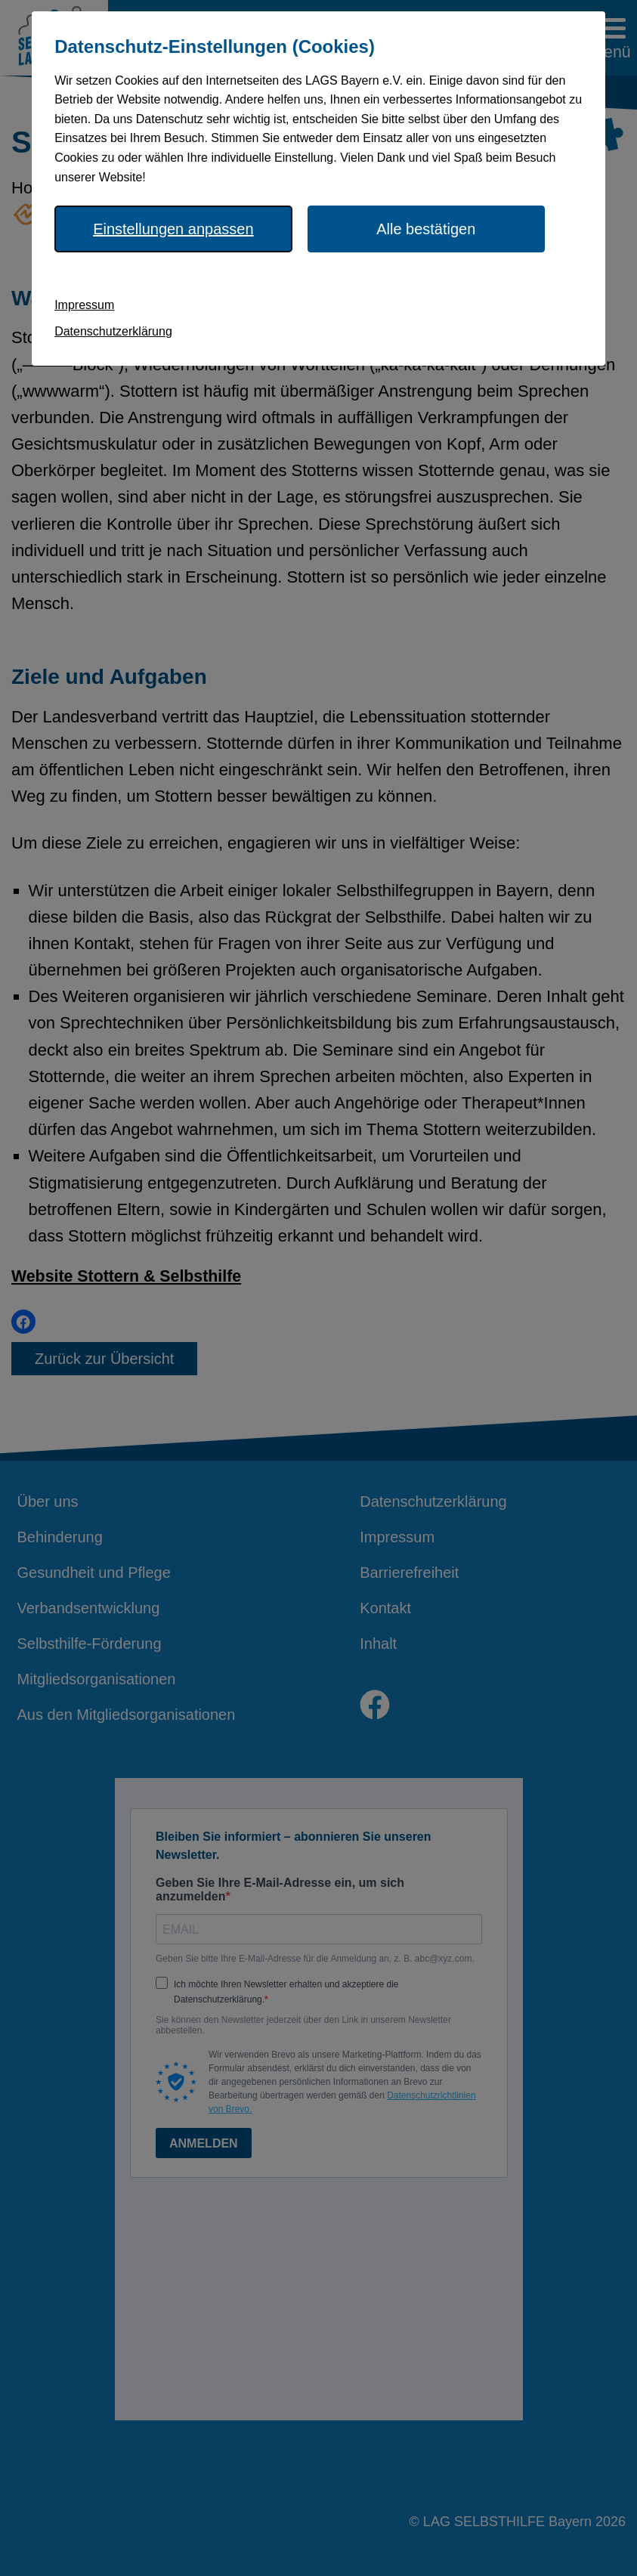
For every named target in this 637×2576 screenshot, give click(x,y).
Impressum (84, 304)
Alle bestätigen (425, 229)
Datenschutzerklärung (113, 331)
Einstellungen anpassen (173, 229)
